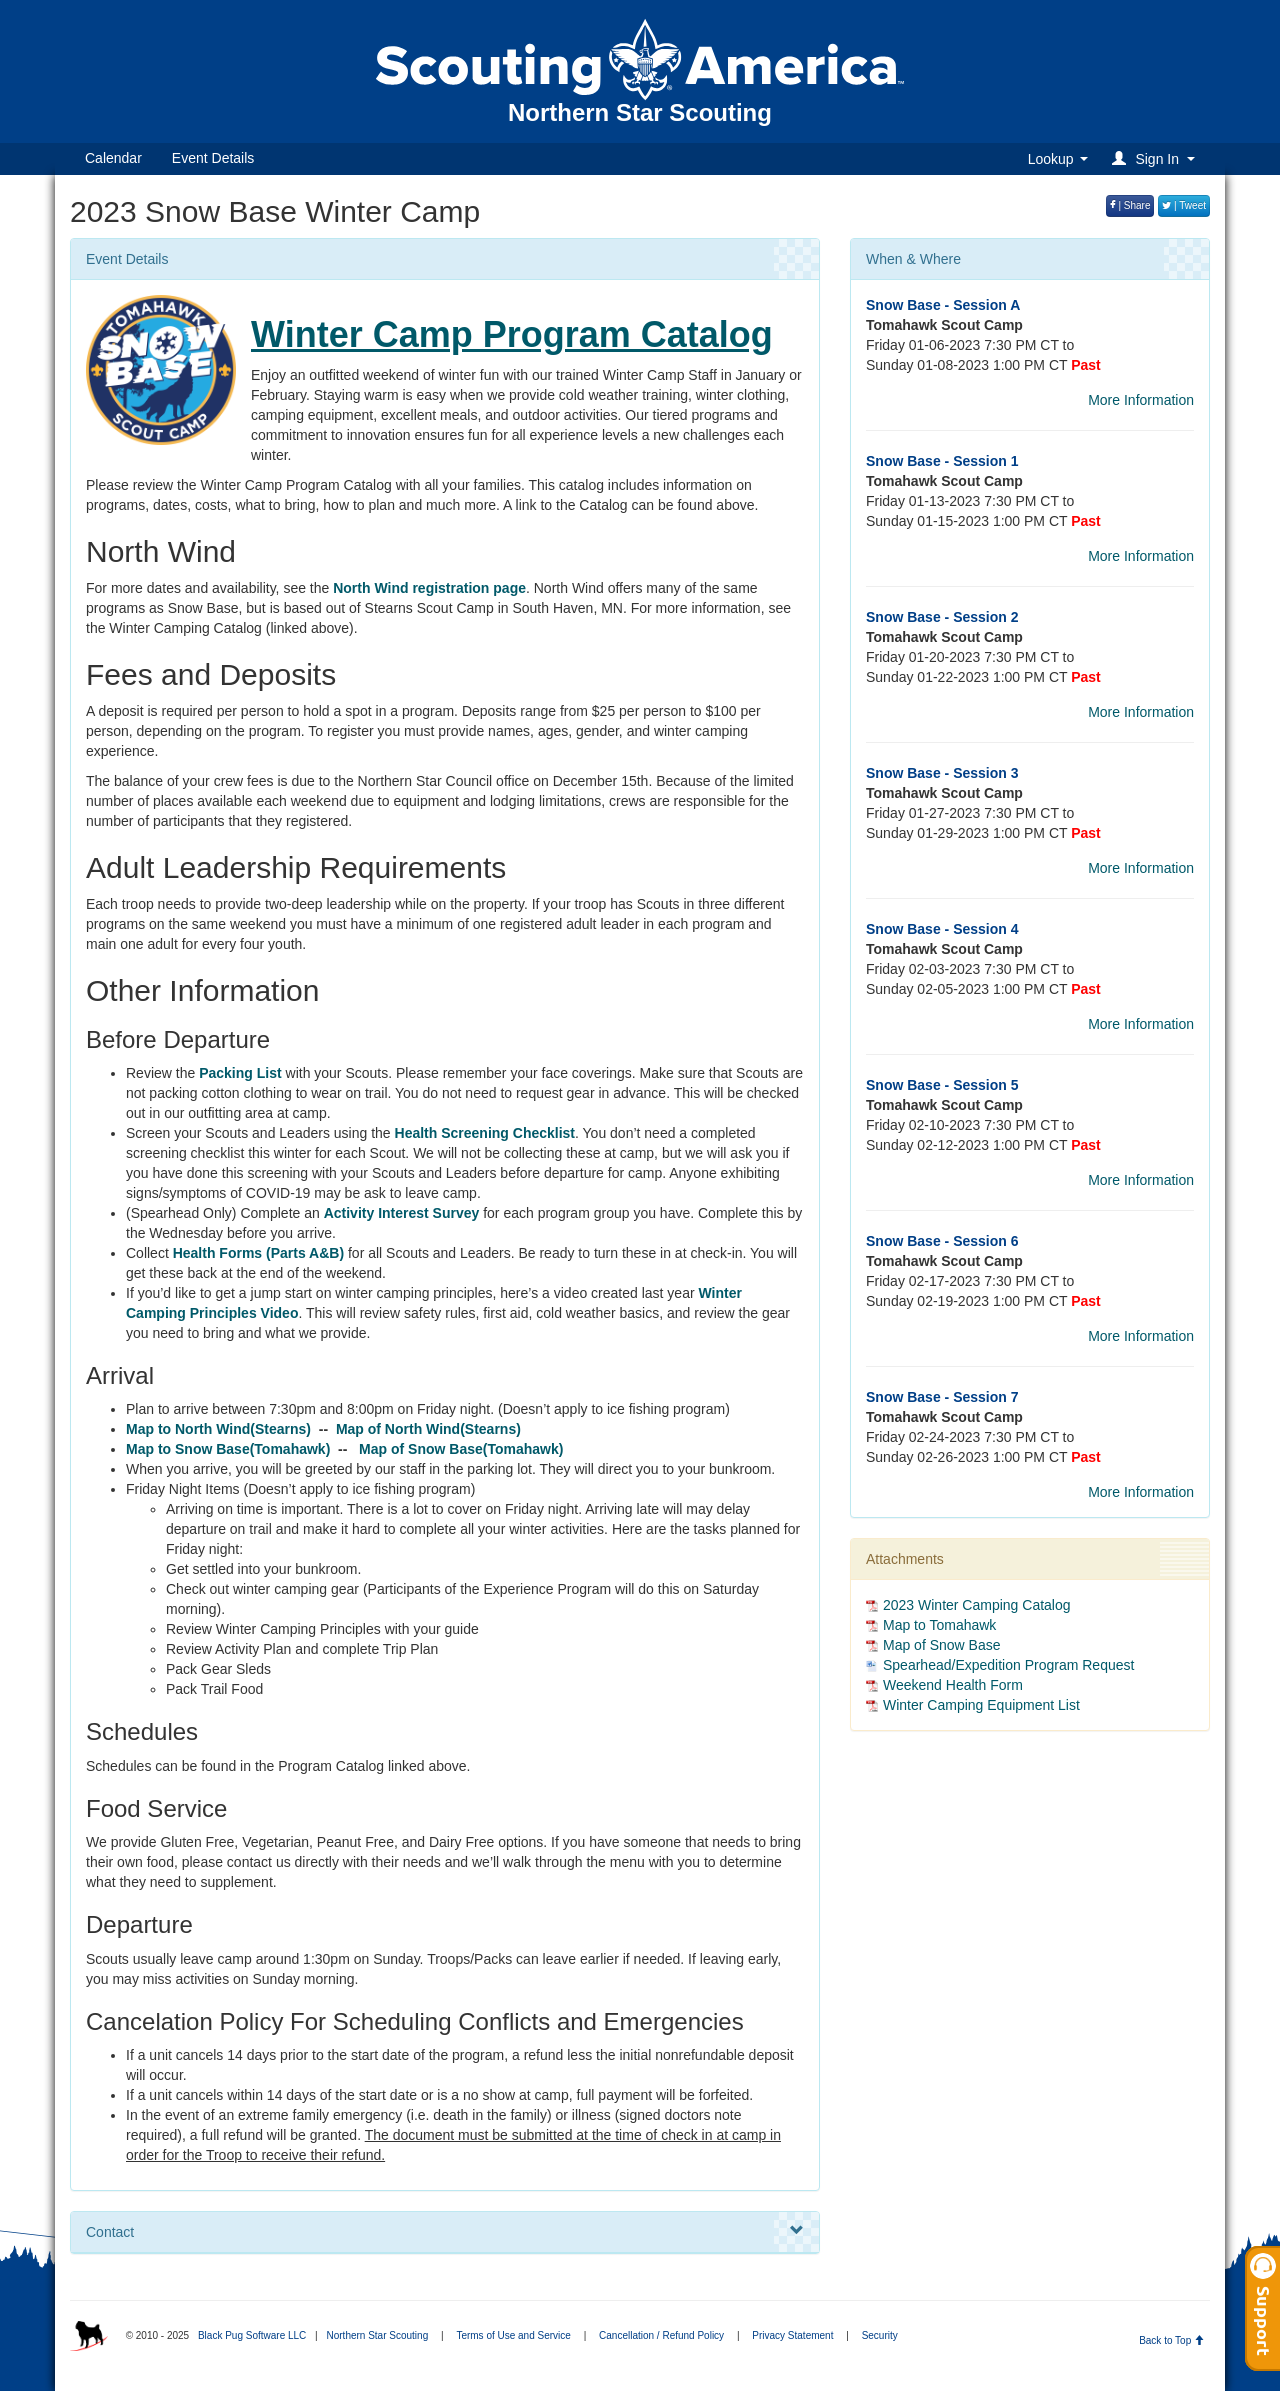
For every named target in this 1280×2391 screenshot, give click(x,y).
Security (880, 2335)
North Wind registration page (429, 588)
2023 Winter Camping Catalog (977, 1605)
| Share (1130, 205)
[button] (1156, 158)
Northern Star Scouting (377, 2335)
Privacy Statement (792, 2335)
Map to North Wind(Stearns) (218, 1429)
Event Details (213, 158)
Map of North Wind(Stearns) (428, 1429)
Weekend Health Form (953, 1685)
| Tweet (1184, 205)
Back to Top (1171, 2340)
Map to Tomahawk (939, 1625)
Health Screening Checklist (485, 1133)
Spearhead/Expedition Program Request (1008, 1665)
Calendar (113, 158)
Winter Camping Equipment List (981, 1705)
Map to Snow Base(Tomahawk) (230, 1449)
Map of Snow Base (942, 1645)
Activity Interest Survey (402, 1213)
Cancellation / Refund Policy (661, 2335)
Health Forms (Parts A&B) (258, 1253)
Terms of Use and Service (513, 2335)
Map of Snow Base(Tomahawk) (461, 1449)
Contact (445, 2231)
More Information (1141, 400)
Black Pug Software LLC (252, 2335)
